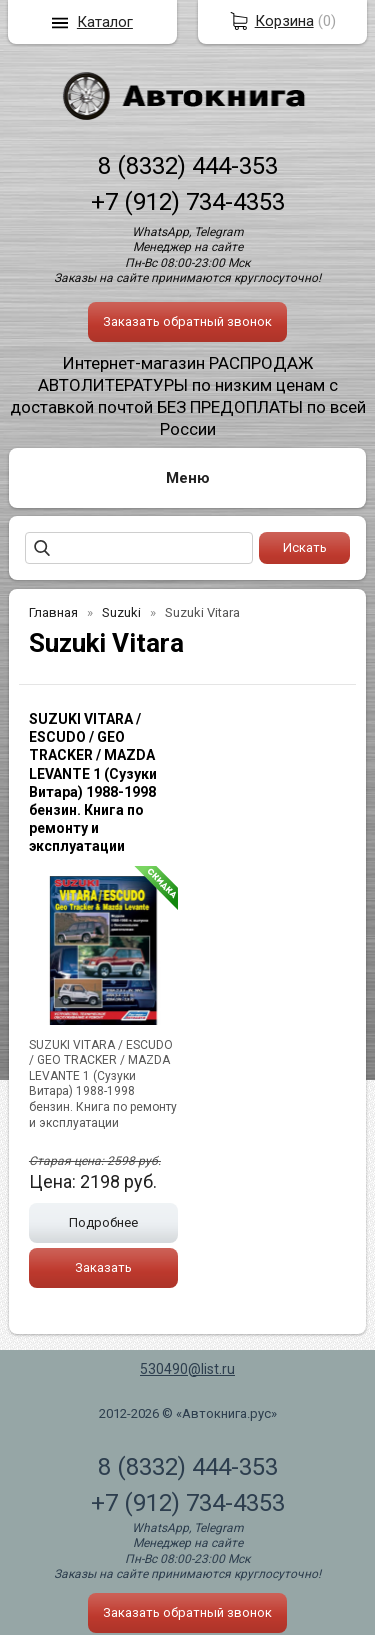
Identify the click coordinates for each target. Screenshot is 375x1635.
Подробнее (103, 1222)
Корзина (284, 21)
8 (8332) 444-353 (188, 166)
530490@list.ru (187, 1369)
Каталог (105, 22)
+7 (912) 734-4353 (188, 202)
